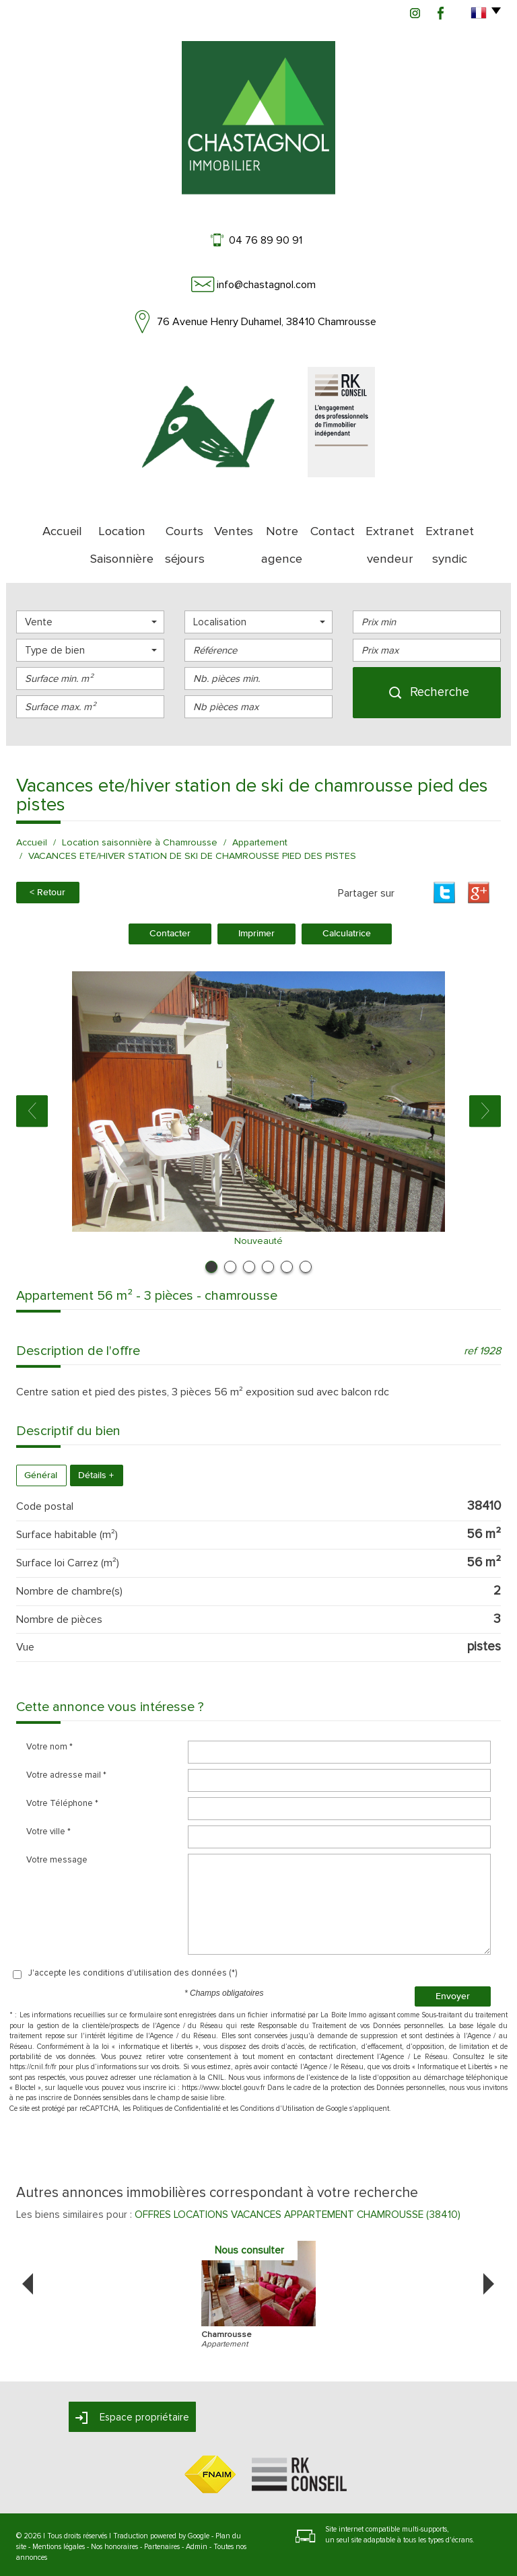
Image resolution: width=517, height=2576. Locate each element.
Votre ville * (48, 1791)
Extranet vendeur (400, 525)
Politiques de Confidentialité (177, 2068)
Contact (337, 525)
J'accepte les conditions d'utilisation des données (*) (132, 1933)
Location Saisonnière (96, 525)
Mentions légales (58, 2507)
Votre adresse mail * (66, 1735)
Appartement (259, 804)
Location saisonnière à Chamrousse (139, 804)
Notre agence (282, 525)
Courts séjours (175, 525)
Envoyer (453, 1956)
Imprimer (256, 894)
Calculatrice (346, 894)
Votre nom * (49, 1707)
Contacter (170, 894)
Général (40, 1436)
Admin (196, 2507)
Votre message (57, 1820)
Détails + (96, 1436)
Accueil (28, 525)
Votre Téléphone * (62, 1763)
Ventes (229, 525)
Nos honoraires (114, 2507)
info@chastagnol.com (266, 284)
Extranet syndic (475, 525)
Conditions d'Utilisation (277, 2068)
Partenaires (162, 2507)
